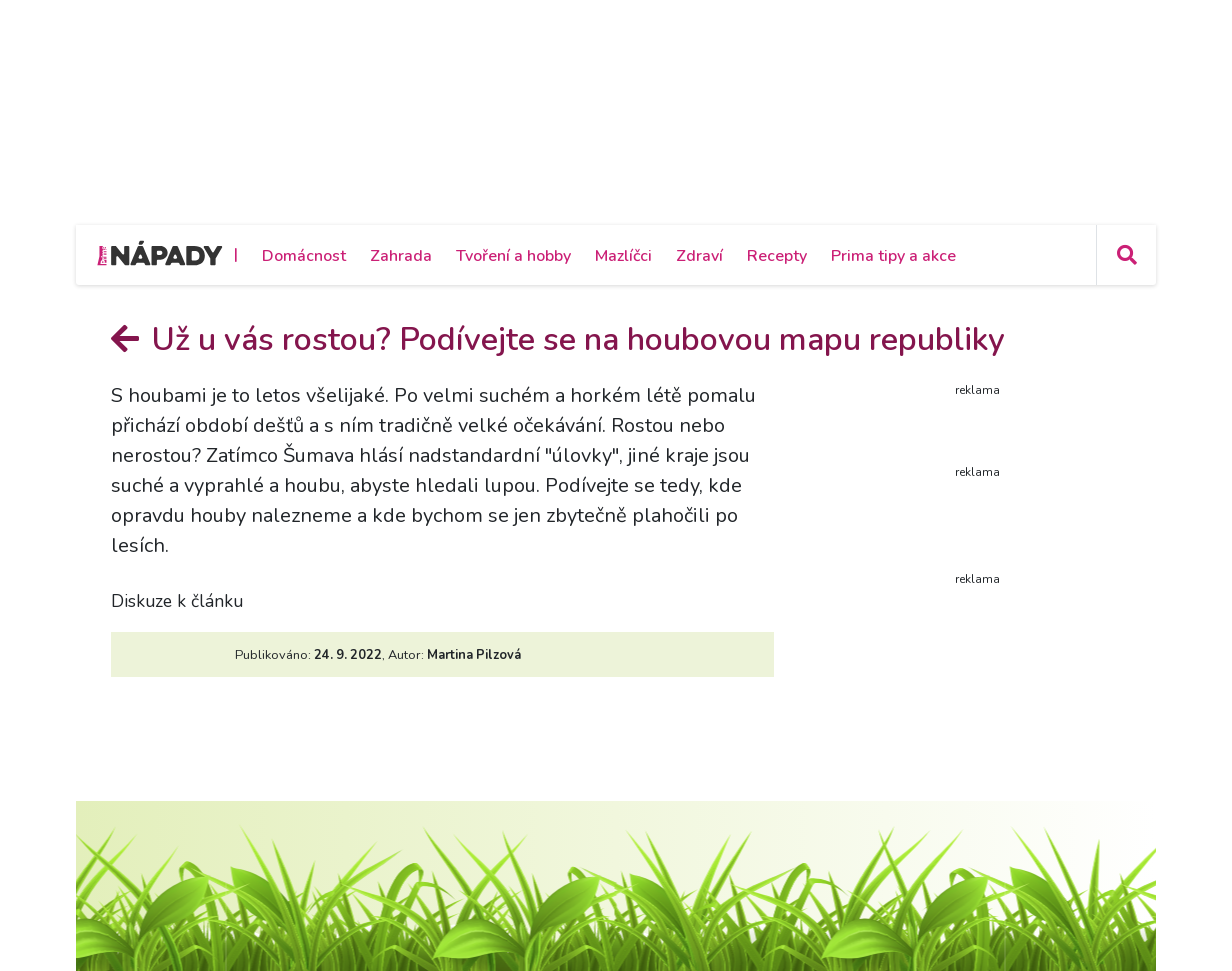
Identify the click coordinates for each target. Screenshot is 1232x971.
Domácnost (304, 256)
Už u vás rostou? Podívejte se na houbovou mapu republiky (558, 339)
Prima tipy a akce (893, 256)
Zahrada (401, 256)
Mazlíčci (623, 256)
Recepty (777, 256)
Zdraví (699, 256)
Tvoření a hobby (513, 256)
